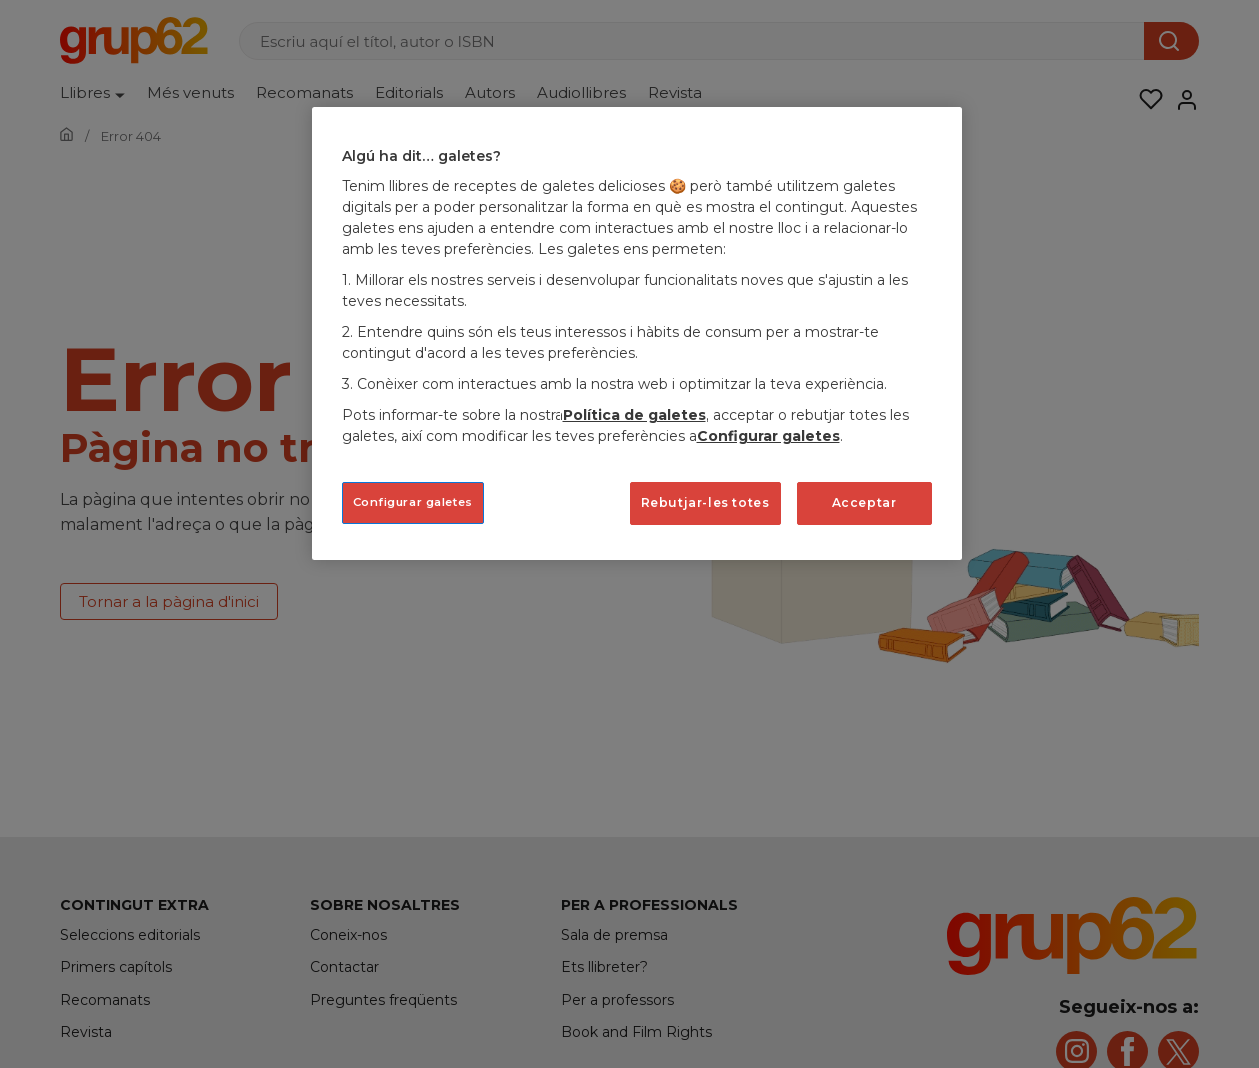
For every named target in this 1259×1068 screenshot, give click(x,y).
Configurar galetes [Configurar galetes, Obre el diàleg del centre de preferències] (413, 502)
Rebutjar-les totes (705, 502)
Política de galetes (634, 415)
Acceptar (864, 502)
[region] (637, 333)
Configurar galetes (768, 436)
